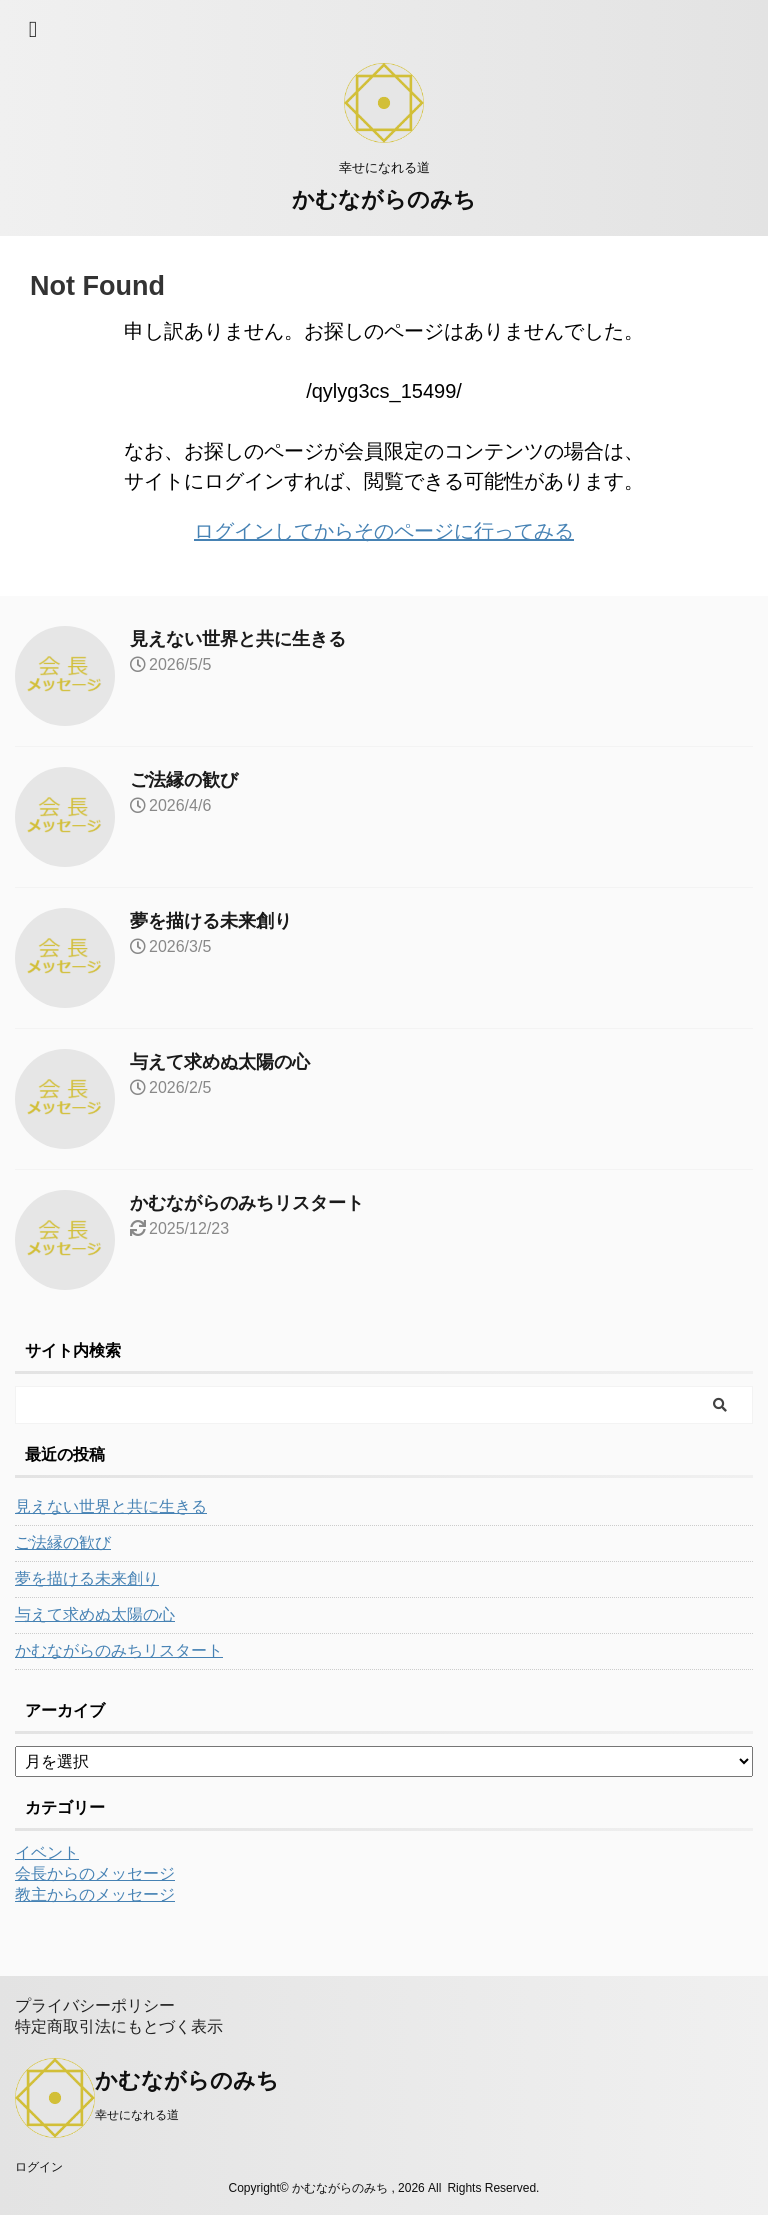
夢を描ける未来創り (211, 921)
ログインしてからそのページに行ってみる (384, 531)
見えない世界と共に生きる (238, 639)
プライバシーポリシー (95, 2005)
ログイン (39, 2167)
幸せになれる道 (137, 2115)
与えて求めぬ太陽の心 (220, 1062)
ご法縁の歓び (184, 780)
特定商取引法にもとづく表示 (119, 2026)
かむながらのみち (384, 199)
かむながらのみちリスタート (247, 1203)
